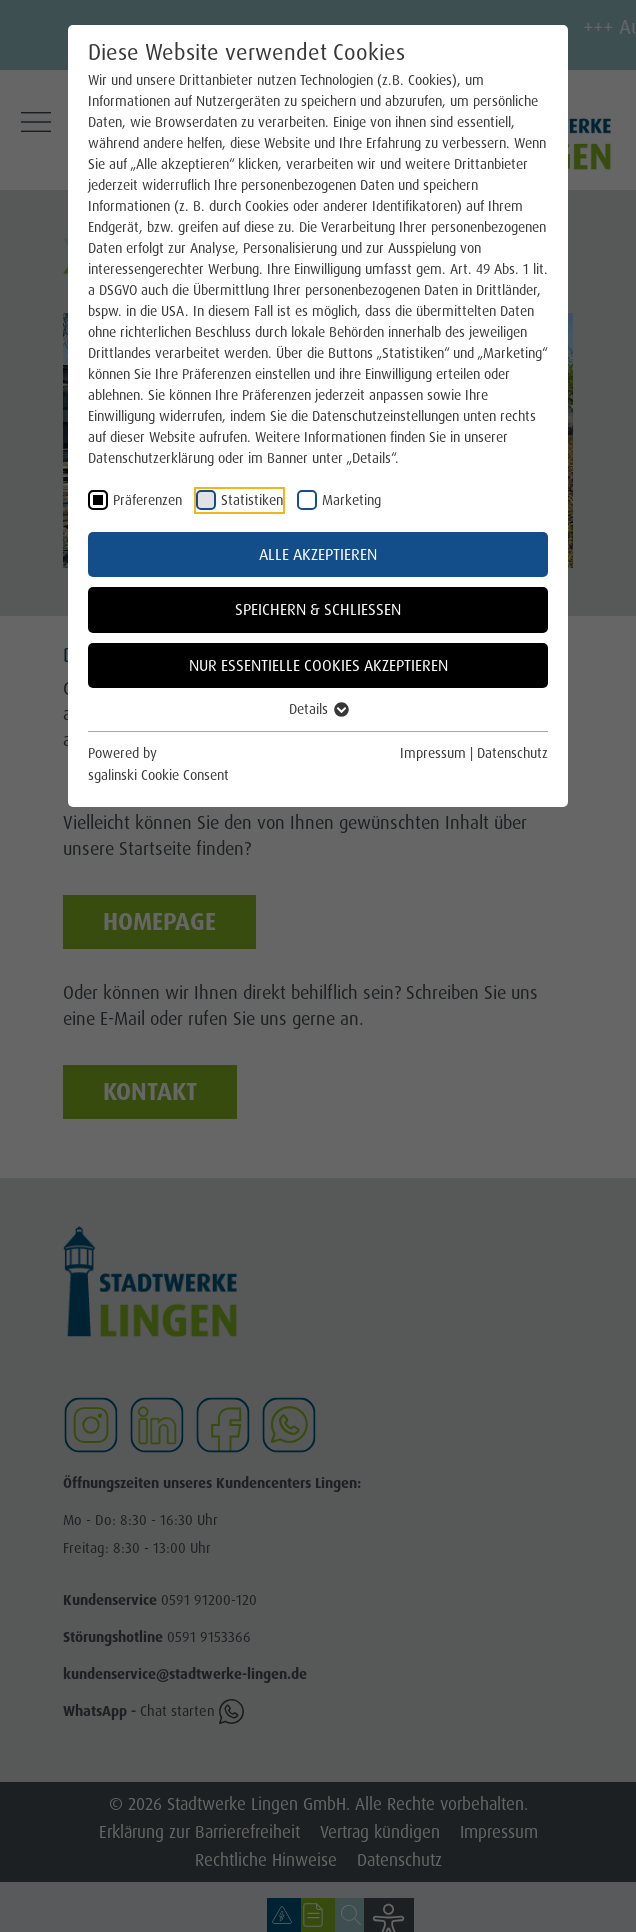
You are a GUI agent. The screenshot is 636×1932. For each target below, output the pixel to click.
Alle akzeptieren (318, 554)
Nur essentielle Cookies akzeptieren (318, 665)
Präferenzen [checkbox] (147, 500)
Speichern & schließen (318, 609)
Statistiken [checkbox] (252, 500)
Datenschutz (512, 753)
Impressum (433, 753)
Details (318, 709)
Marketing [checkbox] (351, 500)
